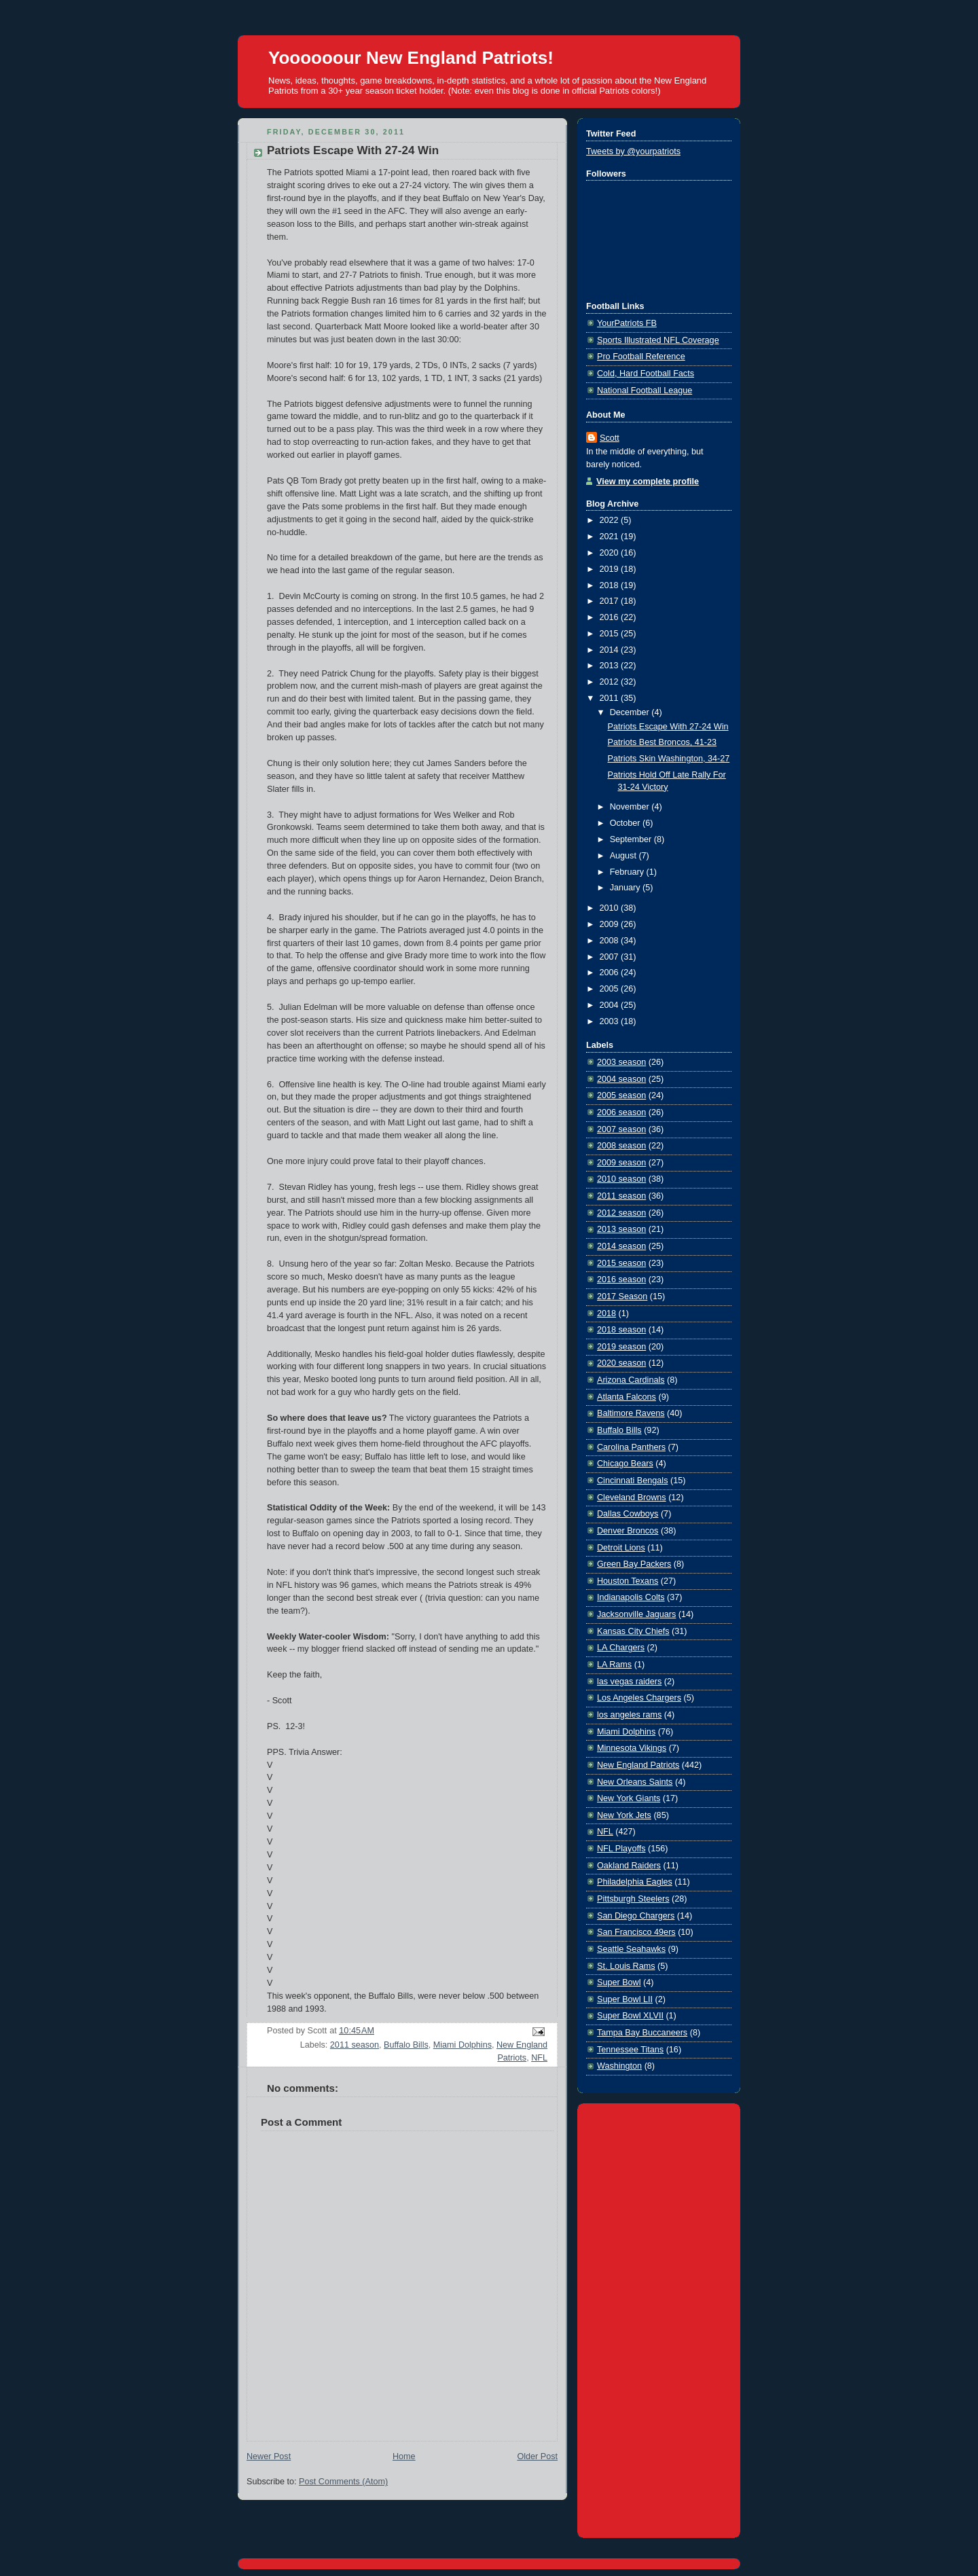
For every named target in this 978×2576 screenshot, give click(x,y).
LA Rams (614, 1664)
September (632, 839)
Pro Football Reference (641, 356)
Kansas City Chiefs (633, 1631)
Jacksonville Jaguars (636, 1614)
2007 (610, 957)
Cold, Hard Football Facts (645, 373)
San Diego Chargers (635, 1916)
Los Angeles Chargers (639, 1698)
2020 (610, 553)
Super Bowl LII (625, 1999)
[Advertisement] (658, 2318)
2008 (610, 940)
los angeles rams (629, 1715)
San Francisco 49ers (636, 1932)
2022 (610, 520)
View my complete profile (647, 481)
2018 (610, 585)
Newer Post (269, 2456)
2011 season (354, 2045)
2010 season (621, 1179)
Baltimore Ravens (631, 1413)
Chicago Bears (625, 1463)
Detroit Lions (621, 1548)
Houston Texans (627, 1581)
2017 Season (622, 1296)
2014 (610, 650)
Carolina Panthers (631, 1447)
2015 (610, 633)
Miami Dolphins (462, 2045)
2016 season (621, 1279)
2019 (610, 569)
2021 (610, 536)
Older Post (537, 2456)
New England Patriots (638, 1765)
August (624, 855)
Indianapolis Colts (631, 1597)
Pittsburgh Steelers (633, 1899)
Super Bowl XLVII (630, 2015)
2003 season (621, 1062)
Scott (609, 438)
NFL (539, 2058)
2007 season (621, 1129)
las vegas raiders (629, 1681)
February (628, 872)
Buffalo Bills (406, 2045)
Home (404, 2456)
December (631, 712)
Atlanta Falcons (626, 1397)
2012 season (621, 1213)
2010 (610, 908)
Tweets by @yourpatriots (633, 151)
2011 (610, 698)
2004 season (621, 1079)
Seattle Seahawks (631, 1949)
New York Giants (628, 1798)
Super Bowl (618, 1982)
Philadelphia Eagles (634, 1882)
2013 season (621, 1229)
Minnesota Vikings (631, 1748)
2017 (610, 601)
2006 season (621, 1112)
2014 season (621, 1246)
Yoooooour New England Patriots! (411, 58)
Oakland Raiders (629, 1865)
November (631, 807)
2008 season (621, 1145)
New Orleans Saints (634, 1782)
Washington (619, 2066)
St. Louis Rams (626, 1966)
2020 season (621, 1363)
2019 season (621, 1347)
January (626, 887)
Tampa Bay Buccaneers (642, 2032)
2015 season (621, 1263)
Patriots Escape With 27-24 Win (353, 150)
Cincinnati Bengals (632, 1480)
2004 (610, 1005)
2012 (610, 682)
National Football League (644, 390)
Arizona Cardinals (631, 1380)
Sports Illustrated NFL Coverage (658, 340)
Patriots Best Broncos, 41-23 (662, 742)
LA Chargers (621, 1647)
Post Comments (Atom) (343, 2481)
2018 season (621, 1330)
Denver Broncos (627, 1531)
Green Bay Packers (634, 1564)
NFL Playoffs (621, 1848)
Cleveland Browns (631, 1497)
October (626, 823)
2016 (610, 617)
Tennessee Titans (630, 2049)
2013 (610, 665)
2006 (610, 972)
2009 (610, 924)
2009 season (621, 1162)
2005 (610, 989)
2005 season (621, 1095)
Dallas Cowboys (627, 1514)
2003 (610, 1021)
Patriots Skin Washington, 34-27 (669, 758)
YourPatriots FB (627, 323)
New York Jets (624, 1815)
